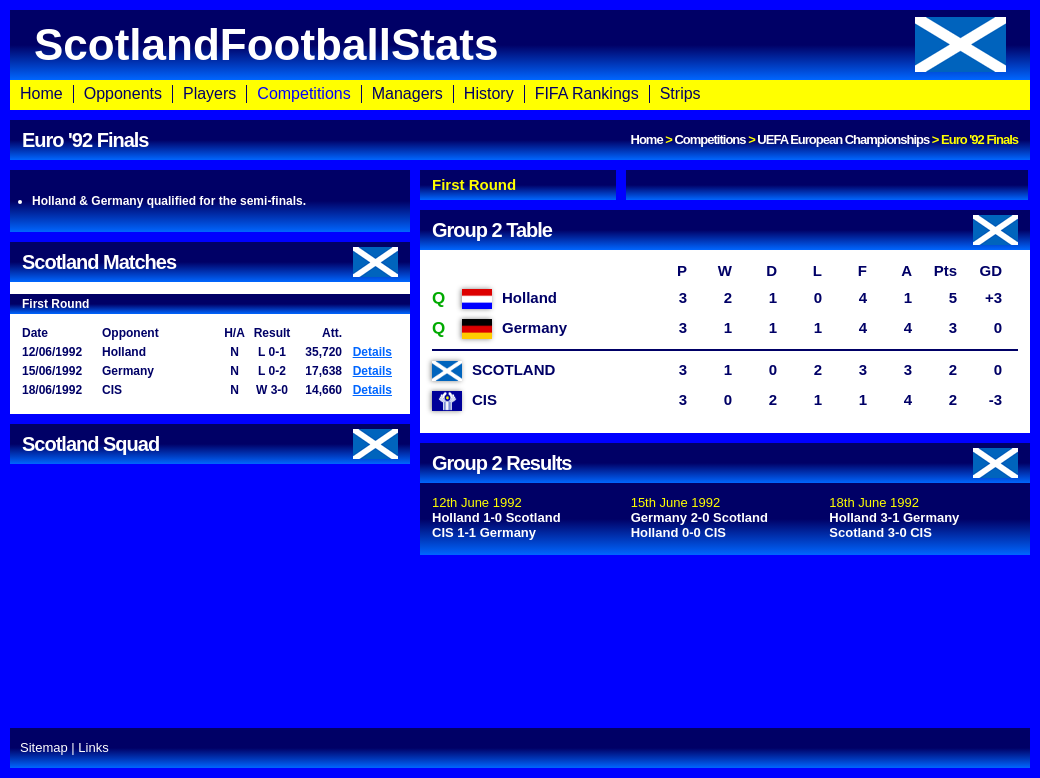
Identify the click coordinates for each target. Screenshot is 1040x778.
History (489, 93)
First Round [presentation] (474, 184)
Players (209, 93)
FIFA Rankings (587, 93)
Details (372, 352)
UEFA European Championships (843, 139)
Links (93, 747)
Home (41, 93)
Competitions (303, 93)
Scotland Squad (210, 444)
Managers (407, 93)
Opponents (123, 93)
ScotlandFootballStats (520, 44)
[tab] (518, 185)
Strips (680, 93)
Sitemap (44, 747)
